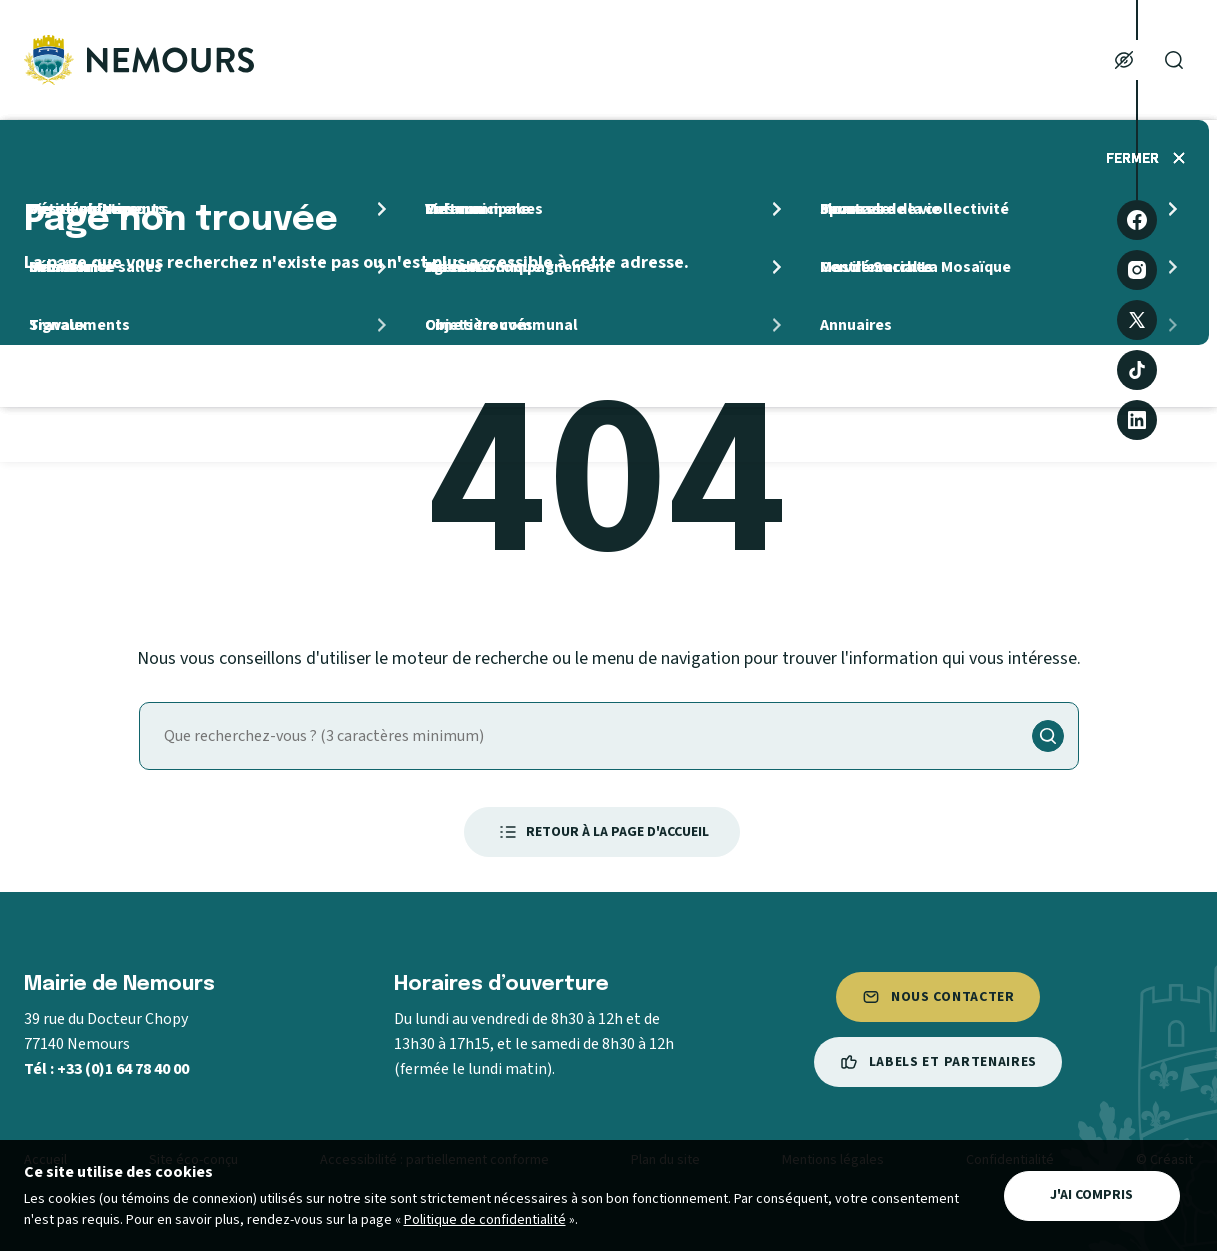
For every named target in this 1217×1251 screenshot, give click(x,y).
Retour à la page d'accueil (602, 832)
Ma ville (459, 60)
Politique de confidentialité (485, 1220)
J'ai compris (1091, 1195)
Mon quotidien (634, 60)
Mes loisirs (993, 60)
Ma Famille (823, 60)
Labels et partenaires (938, 1062)
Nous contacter (938, 997)
